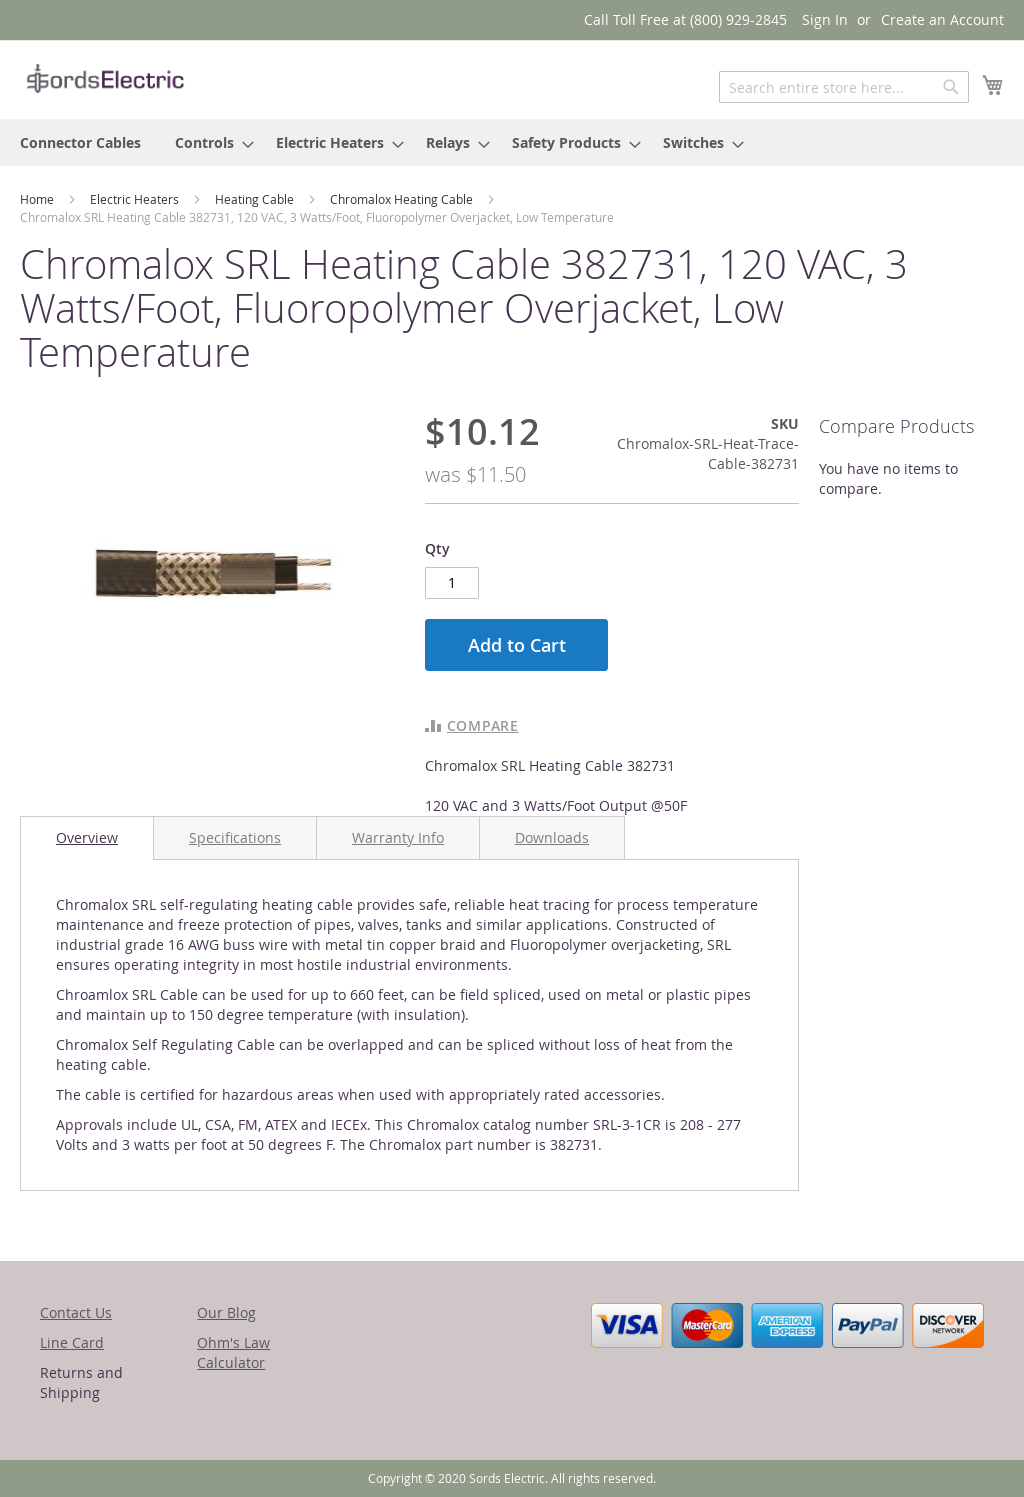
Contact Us (76, 1312)
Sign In (825, 19)
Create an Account (942, 19)
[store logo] (105, 78)
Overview (87, 837)
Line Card (72, 1342)
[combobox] (844, 87)
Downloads (552, 837)
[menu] (512, 142)
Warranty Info (398, 837)
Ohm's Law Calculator (233, 1352)
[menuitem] (80, 142)
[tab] (87, 838)
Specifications (235, 837)
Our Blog (226, 1312)
